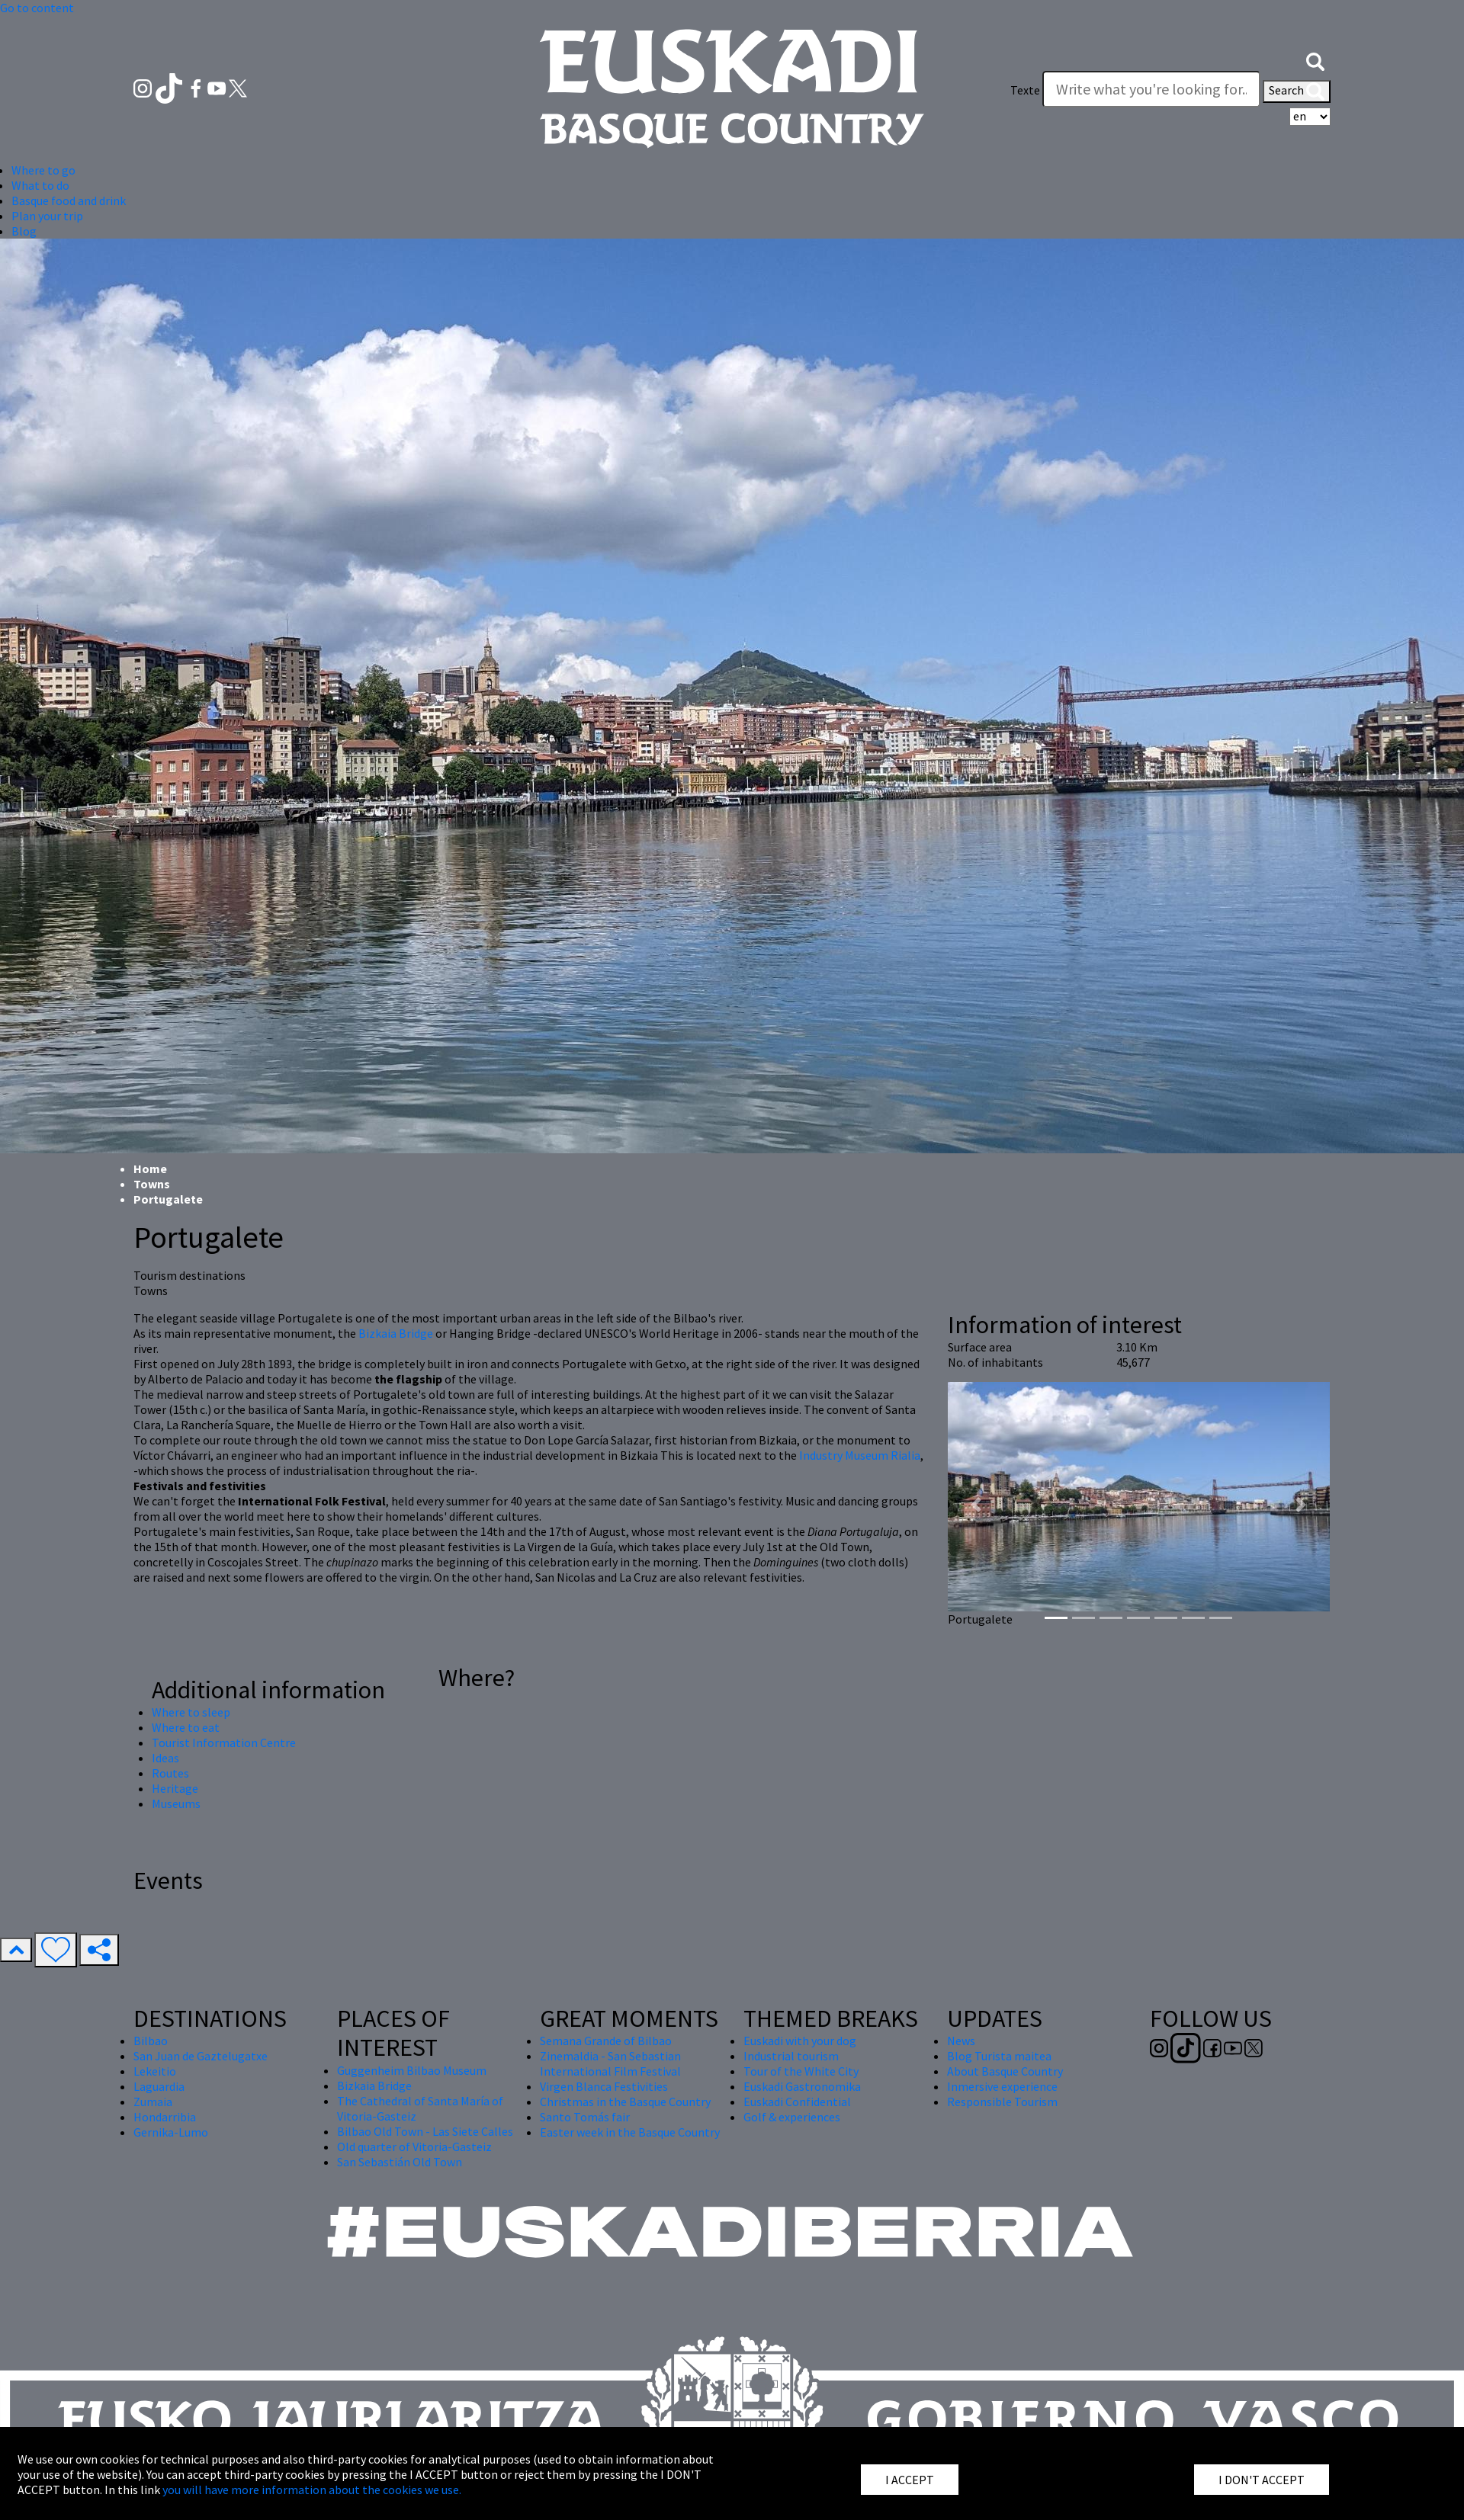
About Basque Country (1005, 2071)
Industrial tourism (791, 2055)
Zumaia (152, 2101)
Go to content (37, 7)
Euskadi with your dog (799, 2040)
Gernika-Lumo (170, 2132)
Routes (170, 1773)
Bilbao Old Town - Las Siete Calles (425, 2131)
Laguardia (159, 2086)
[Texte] (1151, 89)
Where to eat (186, 1727)
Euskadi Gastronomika (802, 2086)
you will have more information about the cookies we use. (311, 2489)
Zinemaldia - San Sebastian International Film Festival (610, 2063)
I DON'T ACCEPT (1261, 2479)
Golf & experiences (791, 2116)
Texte (1025, 90)
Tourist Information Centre (224, 1742)
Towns (151, 1183)
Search (1296, 91)
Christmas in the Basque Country (625, 2101)
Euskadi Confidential (797, 2101)
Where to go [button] (43, 170)
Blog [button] (24, 231)
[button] (1315, 59)
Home (150, 1168)
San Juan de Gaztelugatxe (200, 2055)
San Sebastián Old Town (399, 2161)
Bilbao (150, 2040)
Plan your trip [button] (47, 215)
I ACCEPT (909, 2479)
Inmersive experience (1002, 2086)
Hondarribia (164, 2116)
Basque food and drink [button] (68, 200)
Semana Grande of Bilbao (606, 2040)
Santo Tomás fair (585, 2116)
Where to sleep (191, 1712)
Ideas (165, 1757)
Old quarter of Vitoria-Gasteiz (414, 2146)
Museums (176, 1803)
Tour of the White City (801, 2071)
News (961, 2040)
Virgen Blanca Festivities (604, 2086)
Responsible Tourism (1002, 2101)
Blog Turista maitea (999, 2055)
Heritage (175, 1788)
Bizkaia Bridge (395, 1333)
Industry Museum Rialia (859, 1455)
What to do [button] (40, 185)
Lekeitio (154, 2071)
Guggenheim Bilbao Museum (411, 2070)
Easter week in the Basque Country (630, 2132)
